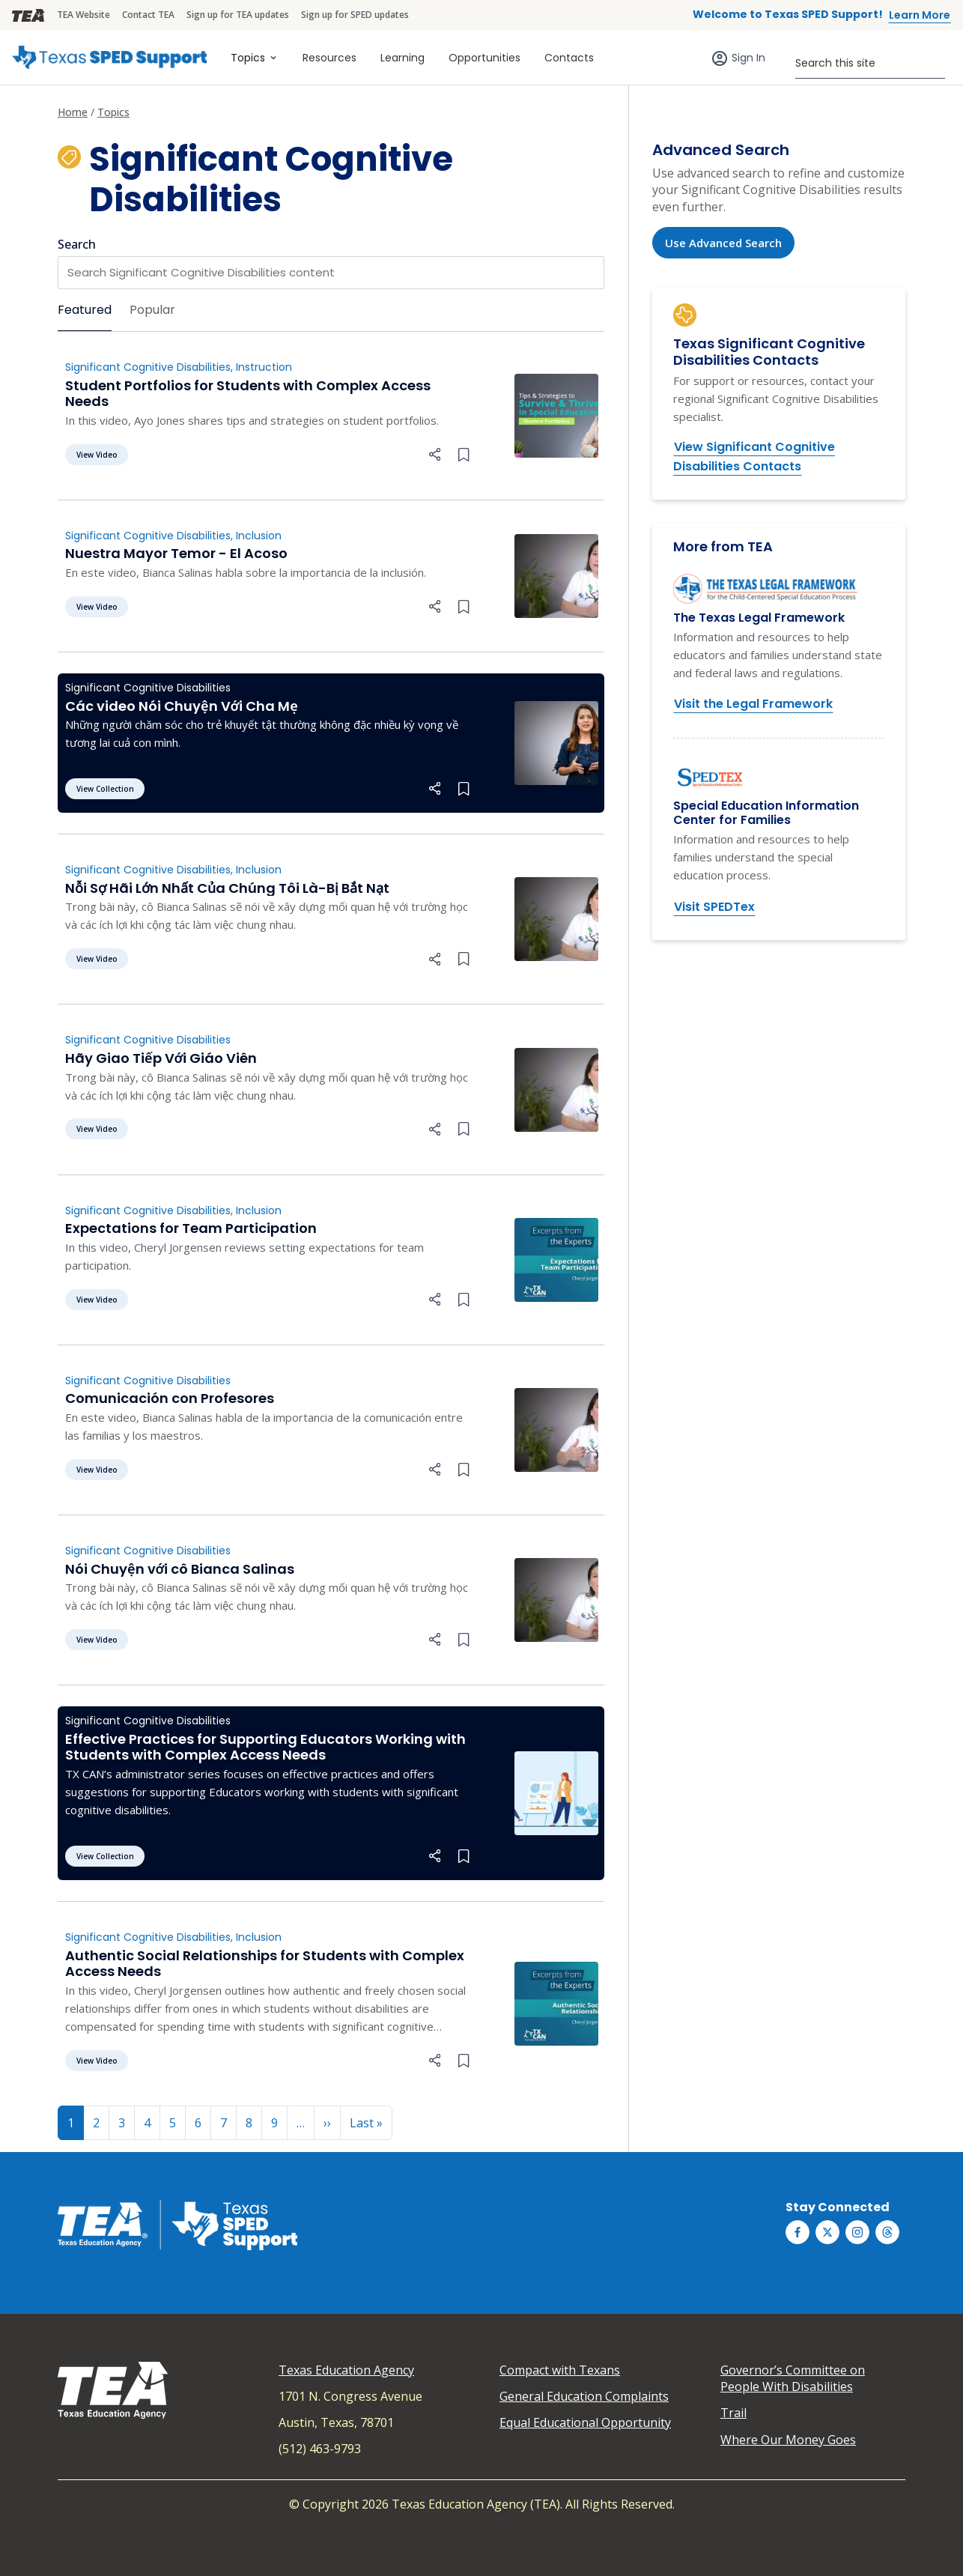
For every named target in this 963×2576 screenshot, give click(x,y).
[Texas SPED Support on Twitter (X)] (827, 2232)
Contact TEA (148, 14)
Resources (329, 57)
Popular (152, 309)
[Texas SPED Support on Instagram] (857, 2232)
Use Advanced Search (723, 242)
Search (77, 244)
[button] (434, 453)
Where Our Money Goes (788, 2439)
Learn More (919, 14)
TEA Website (83, 14)
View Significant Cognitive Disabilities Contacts (754, 456)
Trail (733, 2412)
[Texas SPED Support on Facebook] (797, 2232)
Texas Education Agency (346, 2370)
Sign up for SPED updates (355, 14)
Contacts (569, 57)
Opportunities (484, 57)
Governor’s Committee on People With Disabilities (792, 2378)
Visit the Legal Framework (753, 703)
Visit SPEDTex (714, 906)
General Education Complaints (584, 2396)
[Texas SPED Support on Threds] (887, 2232)
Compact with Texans (559, 2370)
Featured (85, 309)
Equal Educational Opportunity (585, 2422)
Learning (402, 57)
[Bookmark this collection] (463, 453)
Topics (248, 57)
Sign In (748, 57)
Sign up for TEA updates (237, 14)
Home (73, 112)
